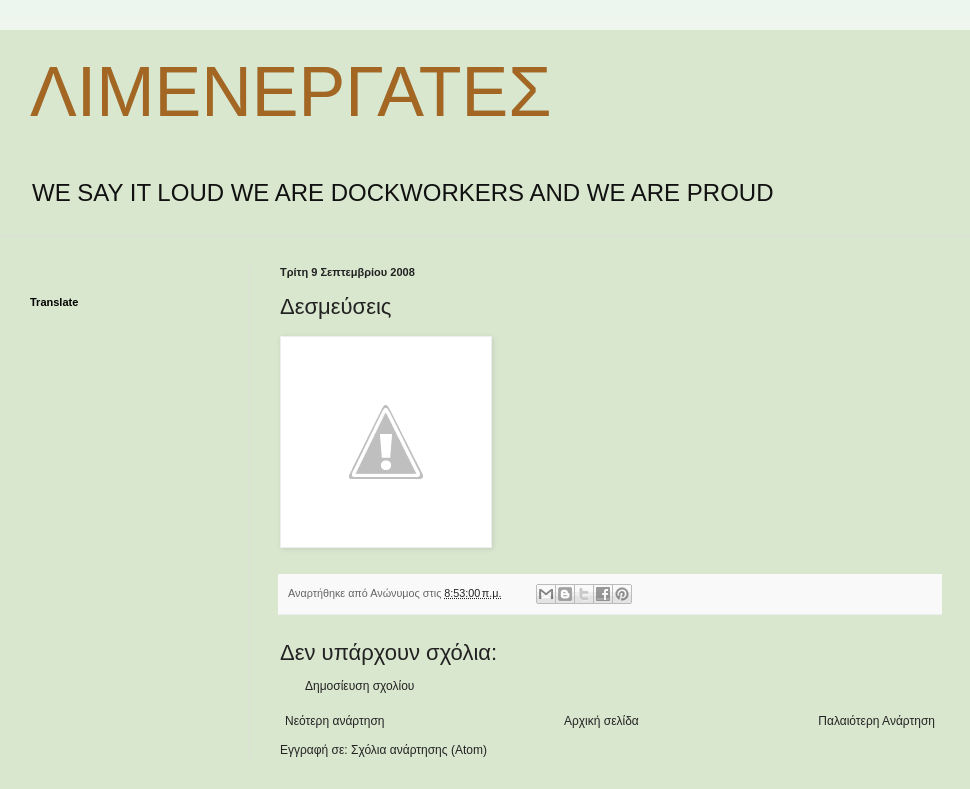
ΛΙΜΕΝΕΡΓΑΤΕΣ (290, 92)
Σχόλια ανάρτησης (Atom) (419, 750)
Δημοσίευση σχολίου (359, 686)
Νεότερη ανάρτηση (334, 721)
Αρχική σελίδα (601, 721)
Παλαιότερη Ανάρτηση (876, 721)
